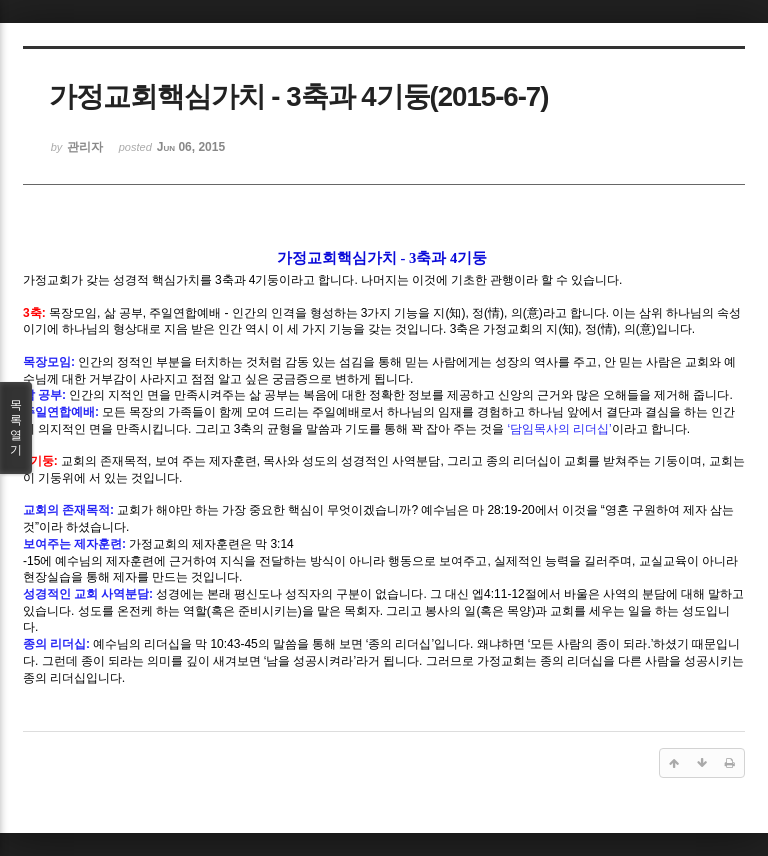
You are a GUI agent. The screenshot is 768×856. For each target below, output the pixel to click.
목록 (16, 428)
